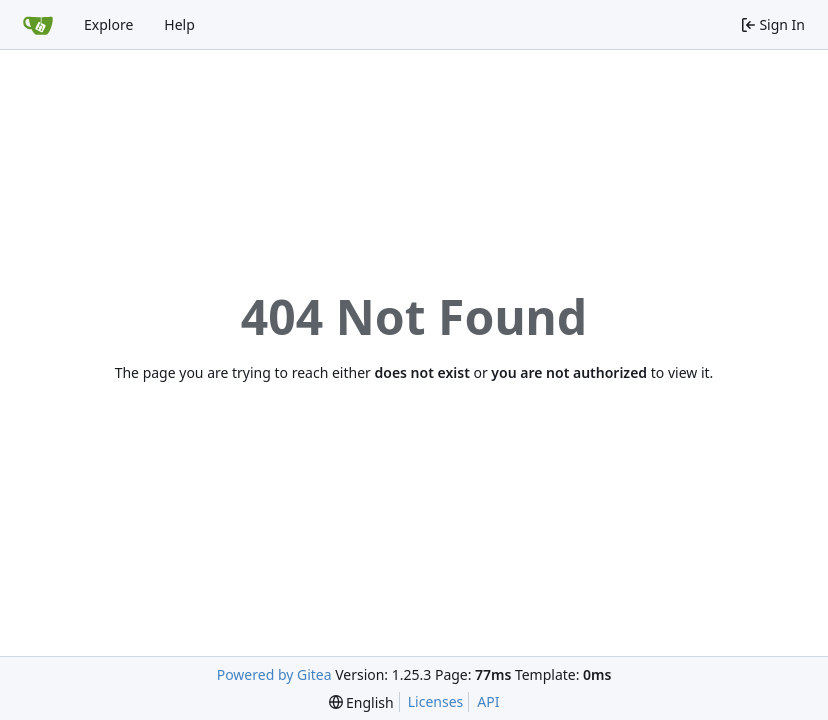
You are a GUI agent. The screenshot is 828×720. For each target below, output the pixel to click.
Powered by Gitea (274, 674)
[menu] (361, 702)
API (488, 701)
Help (179, 24)
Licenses (436, 701)
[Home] (38, 25)
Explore (108, 24)
